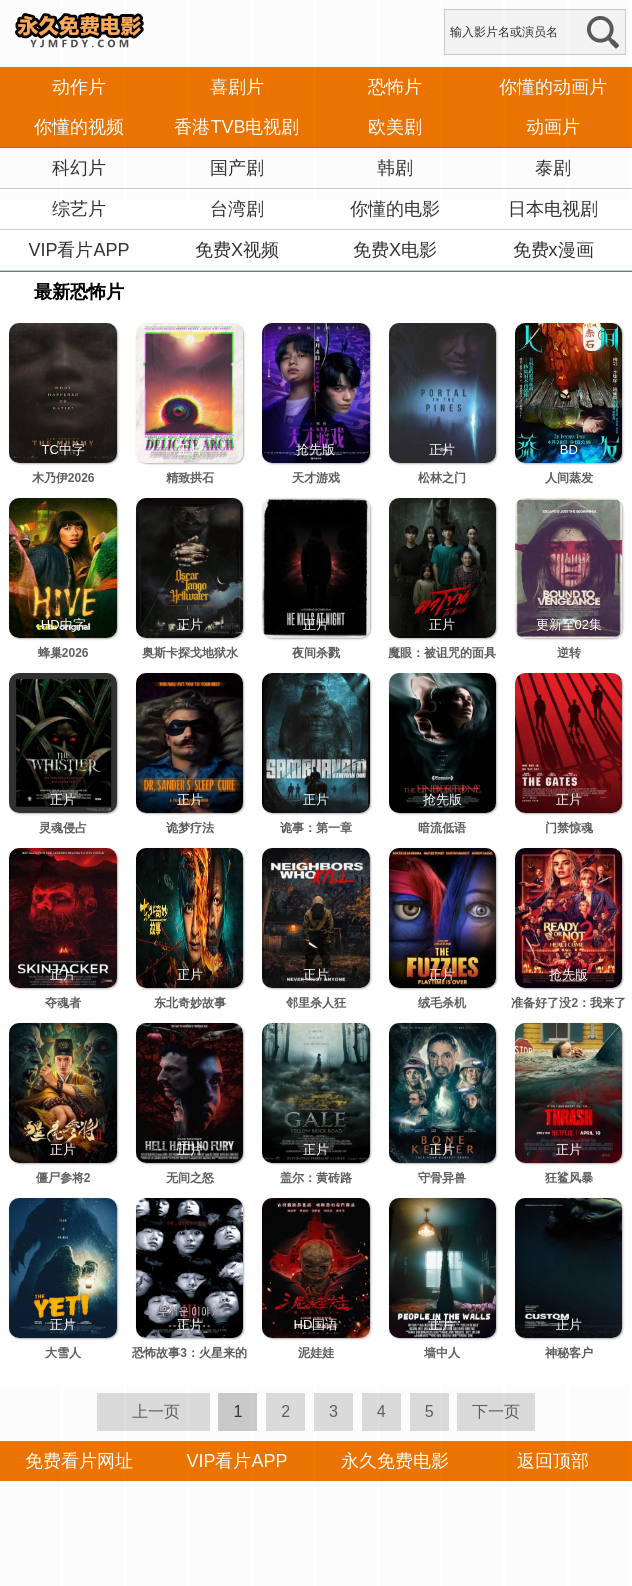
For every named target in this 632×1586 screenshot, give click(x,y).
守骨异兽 (442, 1178)
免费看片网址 (79, 1461)
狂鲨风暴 (569, 1178)
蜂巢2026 (63, 653)
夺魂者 (63, 1003)
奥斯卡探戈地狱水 (190, 653)
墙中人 (442, 1353)
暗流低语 (442, 828)
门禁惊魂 (569, 828)
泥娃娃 (316, 1353)
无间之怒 (190, 1178)
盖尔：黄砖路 (316, 1178)
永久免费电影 (395, 1461)
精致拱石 (190, 478)
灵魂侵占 (63, 828)
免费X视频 (237, 250)
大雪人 (63, 1353)
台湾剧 (237, 209)
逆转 (569, 653)
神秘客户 (569, 1353)
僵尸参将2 (63, 1178)
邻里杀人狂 (316, 1003)
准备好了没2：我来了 (568, 1003)
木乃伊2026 (63, 478)
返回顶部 (553, 1461)
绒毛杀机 (442, 1003)
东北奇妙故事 (190, 1003)
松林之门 (442, 478)
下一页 (496, 1411)
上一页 (156, 1411)
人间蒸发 (569, 478)
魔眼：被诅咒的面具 (442, 653)
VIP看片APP (78, 250)
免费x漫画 (553, 250)
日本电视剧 (553, 209)
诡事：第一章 (316, 828)
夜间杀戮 (316, 653)
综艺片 (79, 209)
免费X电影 (395, 250)
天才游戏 (316, 478)
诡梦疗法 (190, 828)
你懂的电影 (395, 209)
